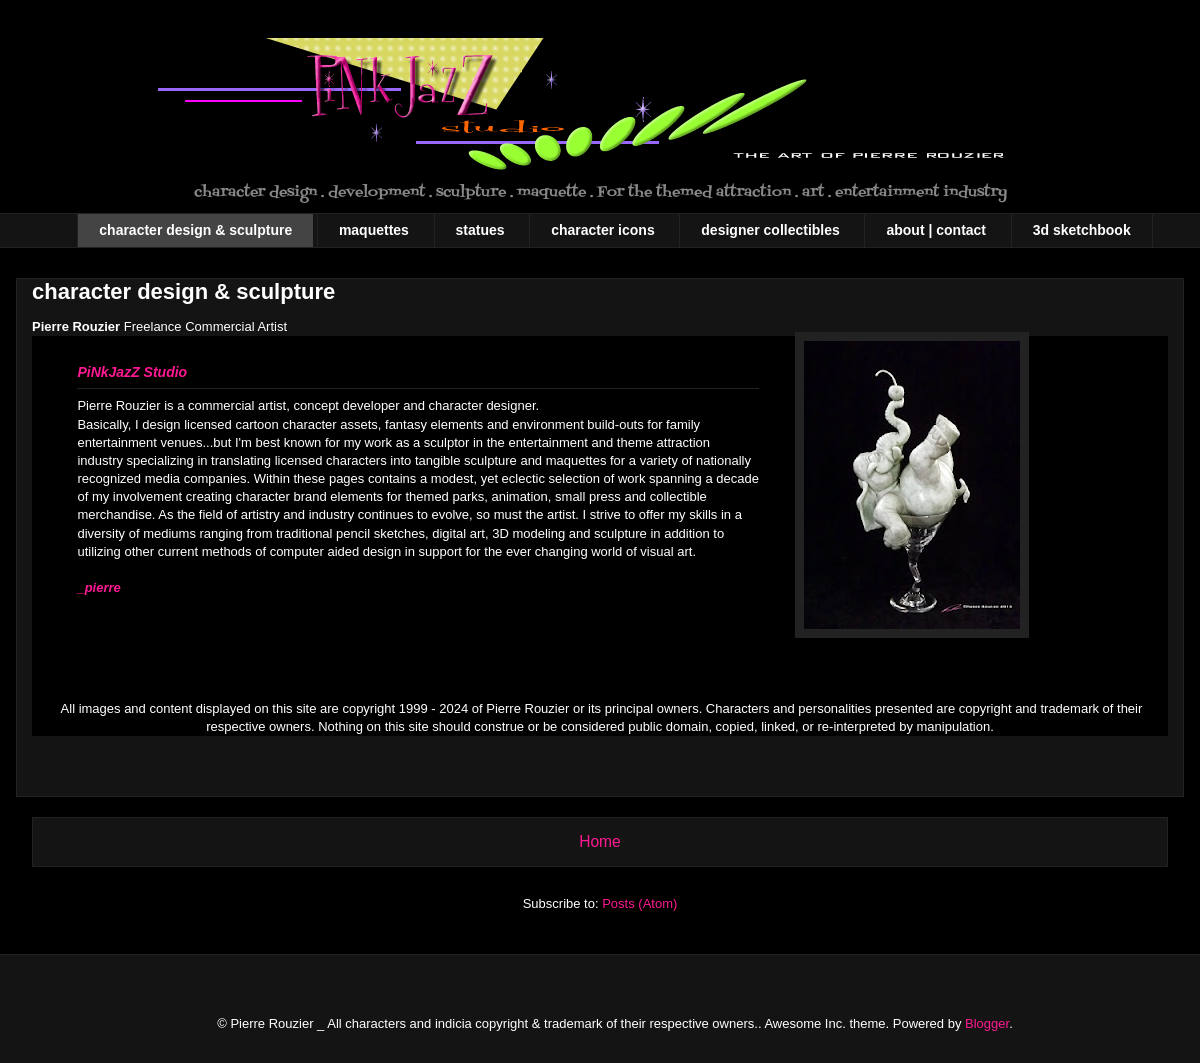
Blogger (987, 1023)
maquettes (374, 230)
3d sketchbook (1082, 230)
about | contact (936, 230)
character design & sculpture (195, 230)
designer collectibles (770, 230)
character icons (603, 230)
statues (480, 230)
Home (600, 841)
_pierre (98, 587)
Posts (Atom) (639, 903)
